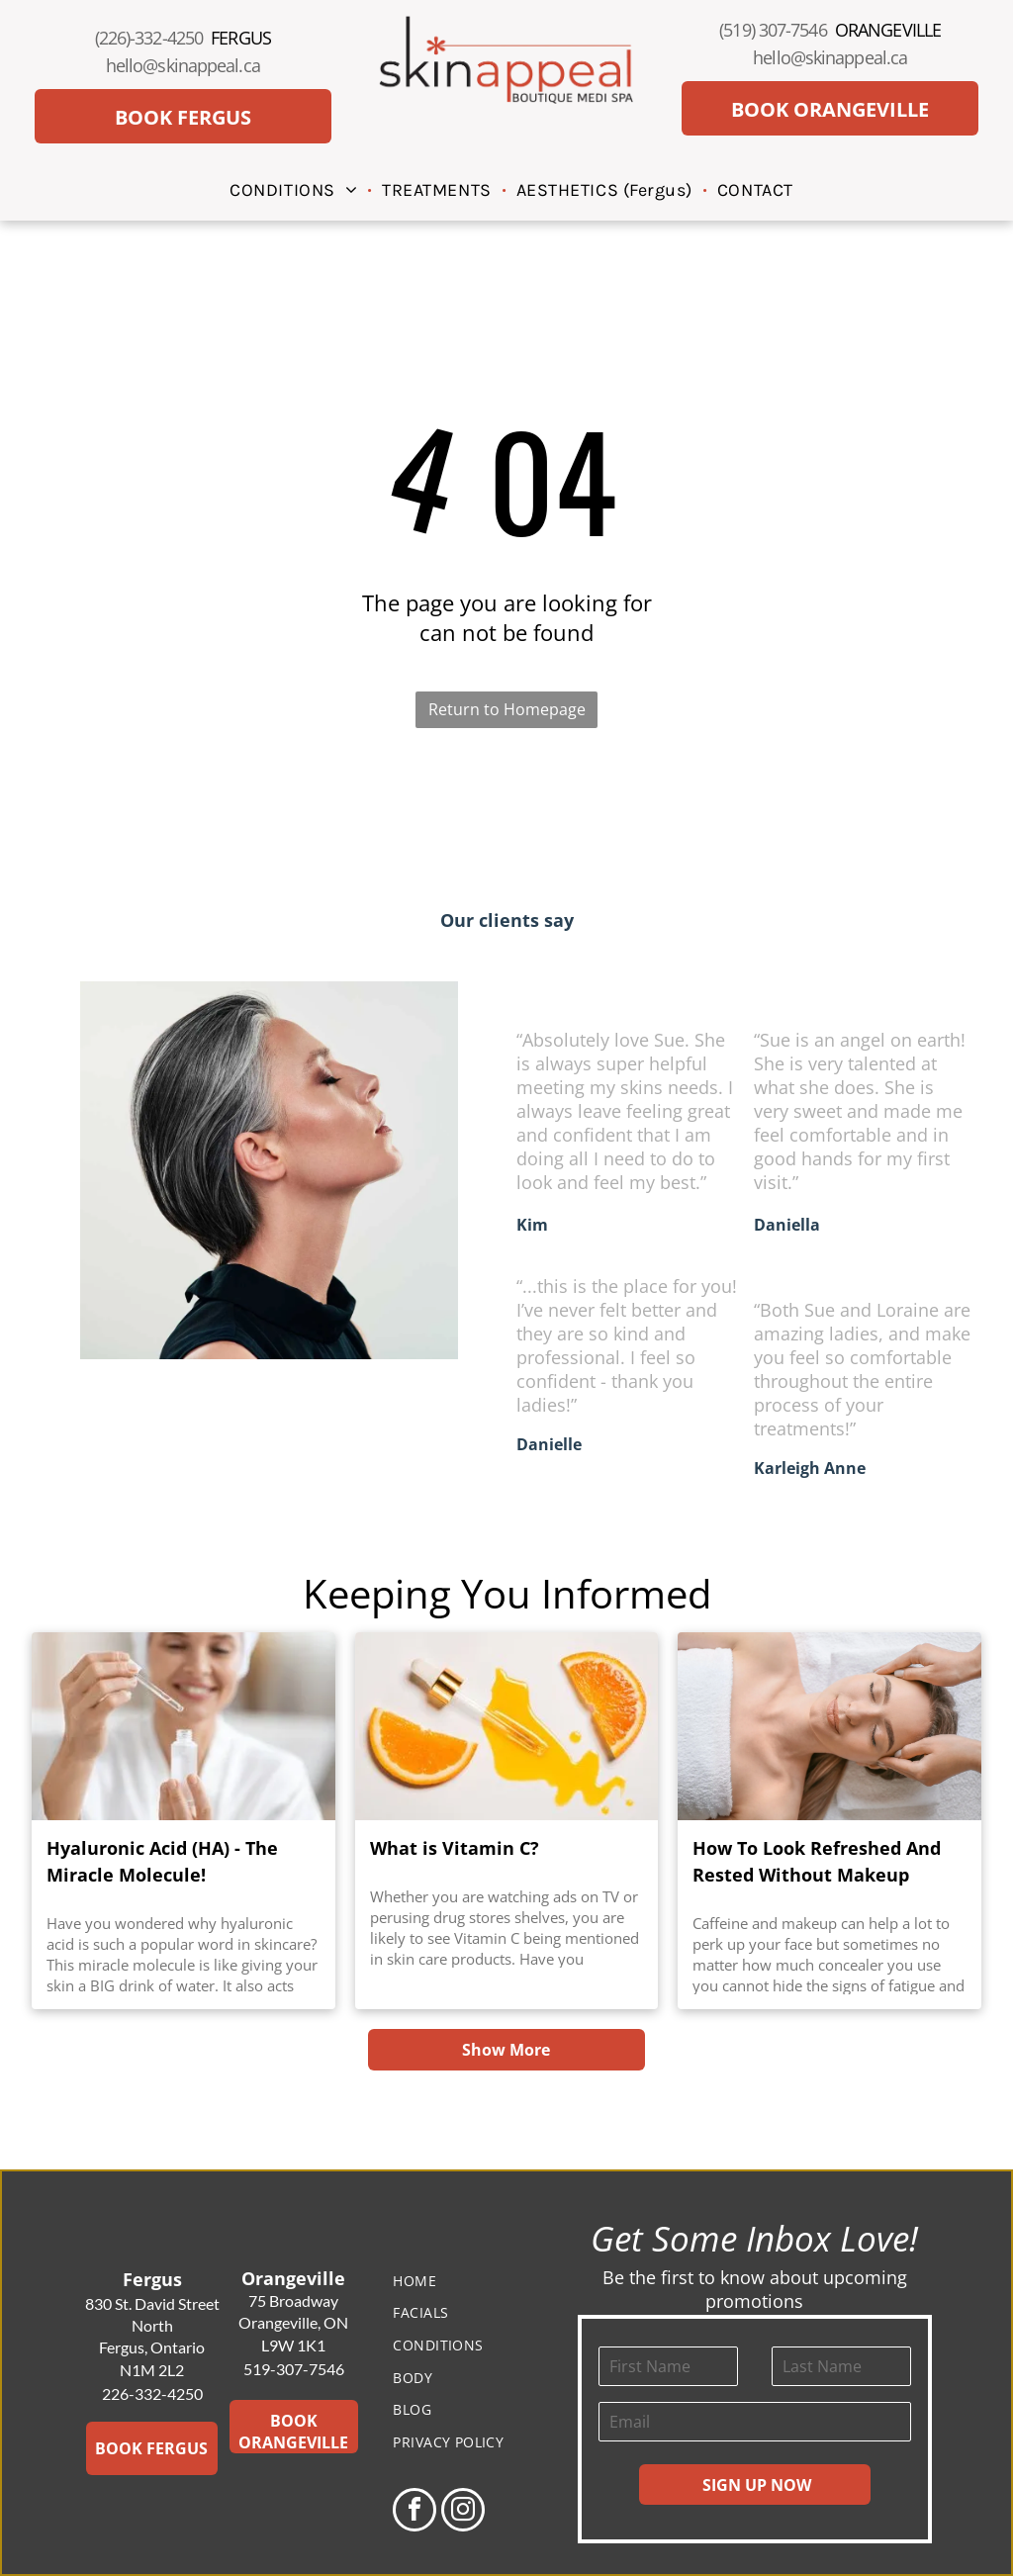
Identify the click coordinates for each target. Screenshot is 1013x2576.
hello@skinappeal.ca (183, 65)
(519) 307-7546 (772, 30)
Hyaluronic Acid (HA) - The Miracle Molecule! (162, 1861)
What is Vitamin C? (454, 1848)
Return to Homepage (507, 709)
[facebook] (414, 2512)
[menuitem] (296, 189)
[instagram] (463, 2512)
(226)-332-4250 (149, 37)
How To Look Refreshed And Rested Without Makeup (816, 1861)
